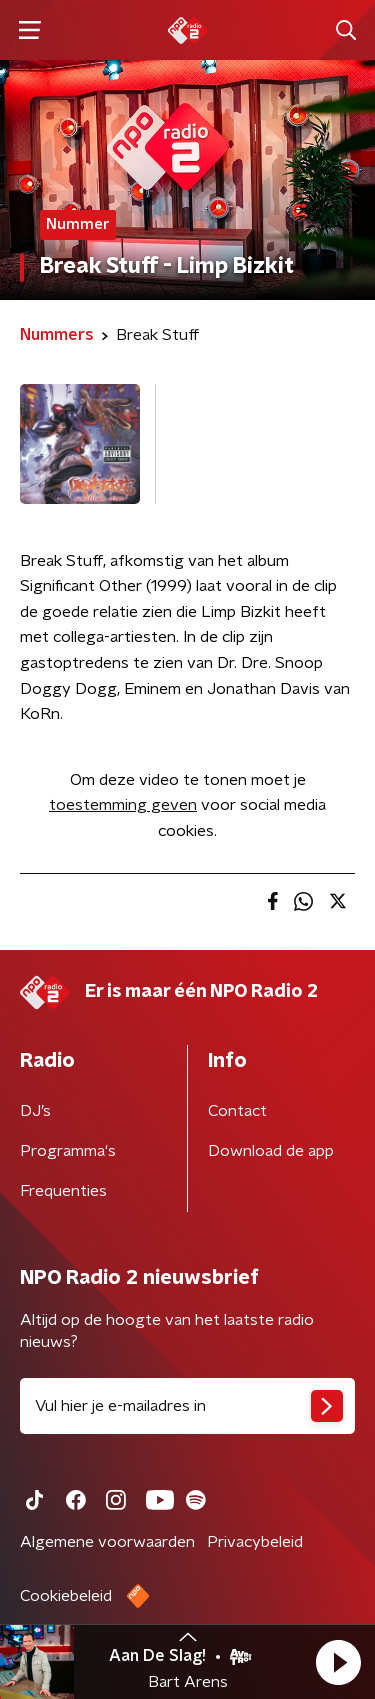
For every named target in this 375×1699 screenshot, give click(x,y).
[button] (338, 1662)
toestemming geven (123, 805)
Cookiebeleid (66, 1596)
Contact (237, 1111)
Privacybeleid (255, 1542)
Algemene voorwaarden (107, 1542)
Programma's (68, 1151)
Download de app (271, 1151)
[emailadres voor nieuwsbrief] (187, 1406)
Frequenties (63, 1191)
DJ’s (35, 1111)
